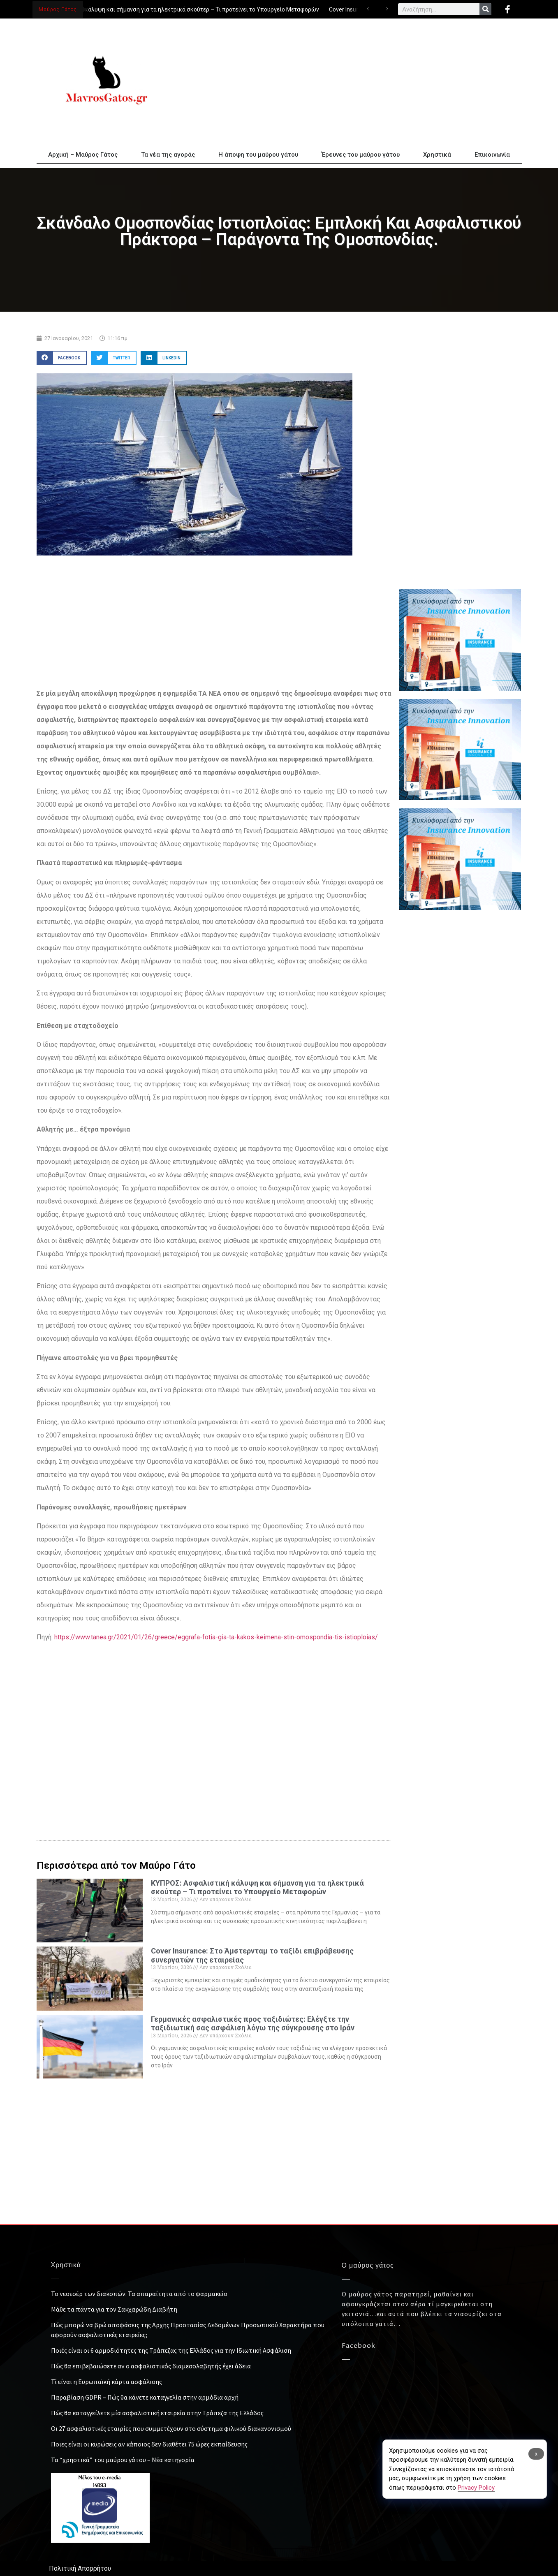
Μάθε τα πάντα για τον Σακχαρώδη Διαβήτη (114, 2309)
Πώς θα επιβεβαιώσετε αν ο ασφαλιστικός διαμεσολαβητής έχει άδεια (151, 2366)
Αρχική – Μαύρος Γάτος (83, 154)
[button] (62, 358)
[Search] (485, 9)
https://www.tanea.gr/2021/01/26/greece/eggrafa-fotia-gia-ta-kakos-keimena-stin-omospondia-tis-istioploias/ (216, 1637)
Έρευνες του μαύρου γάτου (361, 154)
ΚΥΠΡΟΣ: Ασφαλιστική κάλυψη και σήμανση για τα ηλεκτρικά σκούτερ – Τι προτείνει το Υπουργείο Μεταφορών (174, 9)
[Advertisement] (353, 80)
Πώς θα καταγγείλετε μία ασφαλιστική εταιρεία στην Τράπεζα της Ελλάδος (157, 2413)
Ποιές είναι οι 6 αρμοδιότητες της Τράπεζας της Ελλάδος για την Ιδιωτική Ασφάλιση (171, 2350)
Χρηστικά (437, 154)
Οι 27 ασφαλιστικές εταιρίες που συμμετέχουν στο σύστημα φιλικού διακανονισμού (171, 2428)
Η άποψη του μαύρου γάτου (258, 154)
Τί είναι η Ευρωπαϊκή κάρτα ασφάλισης (106, 2381)
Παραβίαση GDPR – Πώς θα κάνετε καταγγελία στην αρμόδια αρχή (144, 2397)
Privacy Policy (476, 2487)
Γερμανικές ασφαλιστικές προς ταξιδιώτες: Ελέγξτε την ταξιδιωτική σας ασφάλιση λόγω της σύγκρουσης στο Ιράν (252, 2023)
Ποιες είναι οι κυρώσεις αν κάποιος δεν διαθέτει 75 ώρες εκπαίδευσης (149, 2444)
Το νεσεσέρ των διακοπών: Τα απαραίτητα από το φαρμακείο (139, 2293)
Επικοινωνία (492, 154)
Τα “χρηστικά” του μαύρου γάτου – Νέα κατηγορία (122, 2460)
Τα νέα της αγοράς (168, 154)
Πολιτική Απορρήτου (80, 2568)
